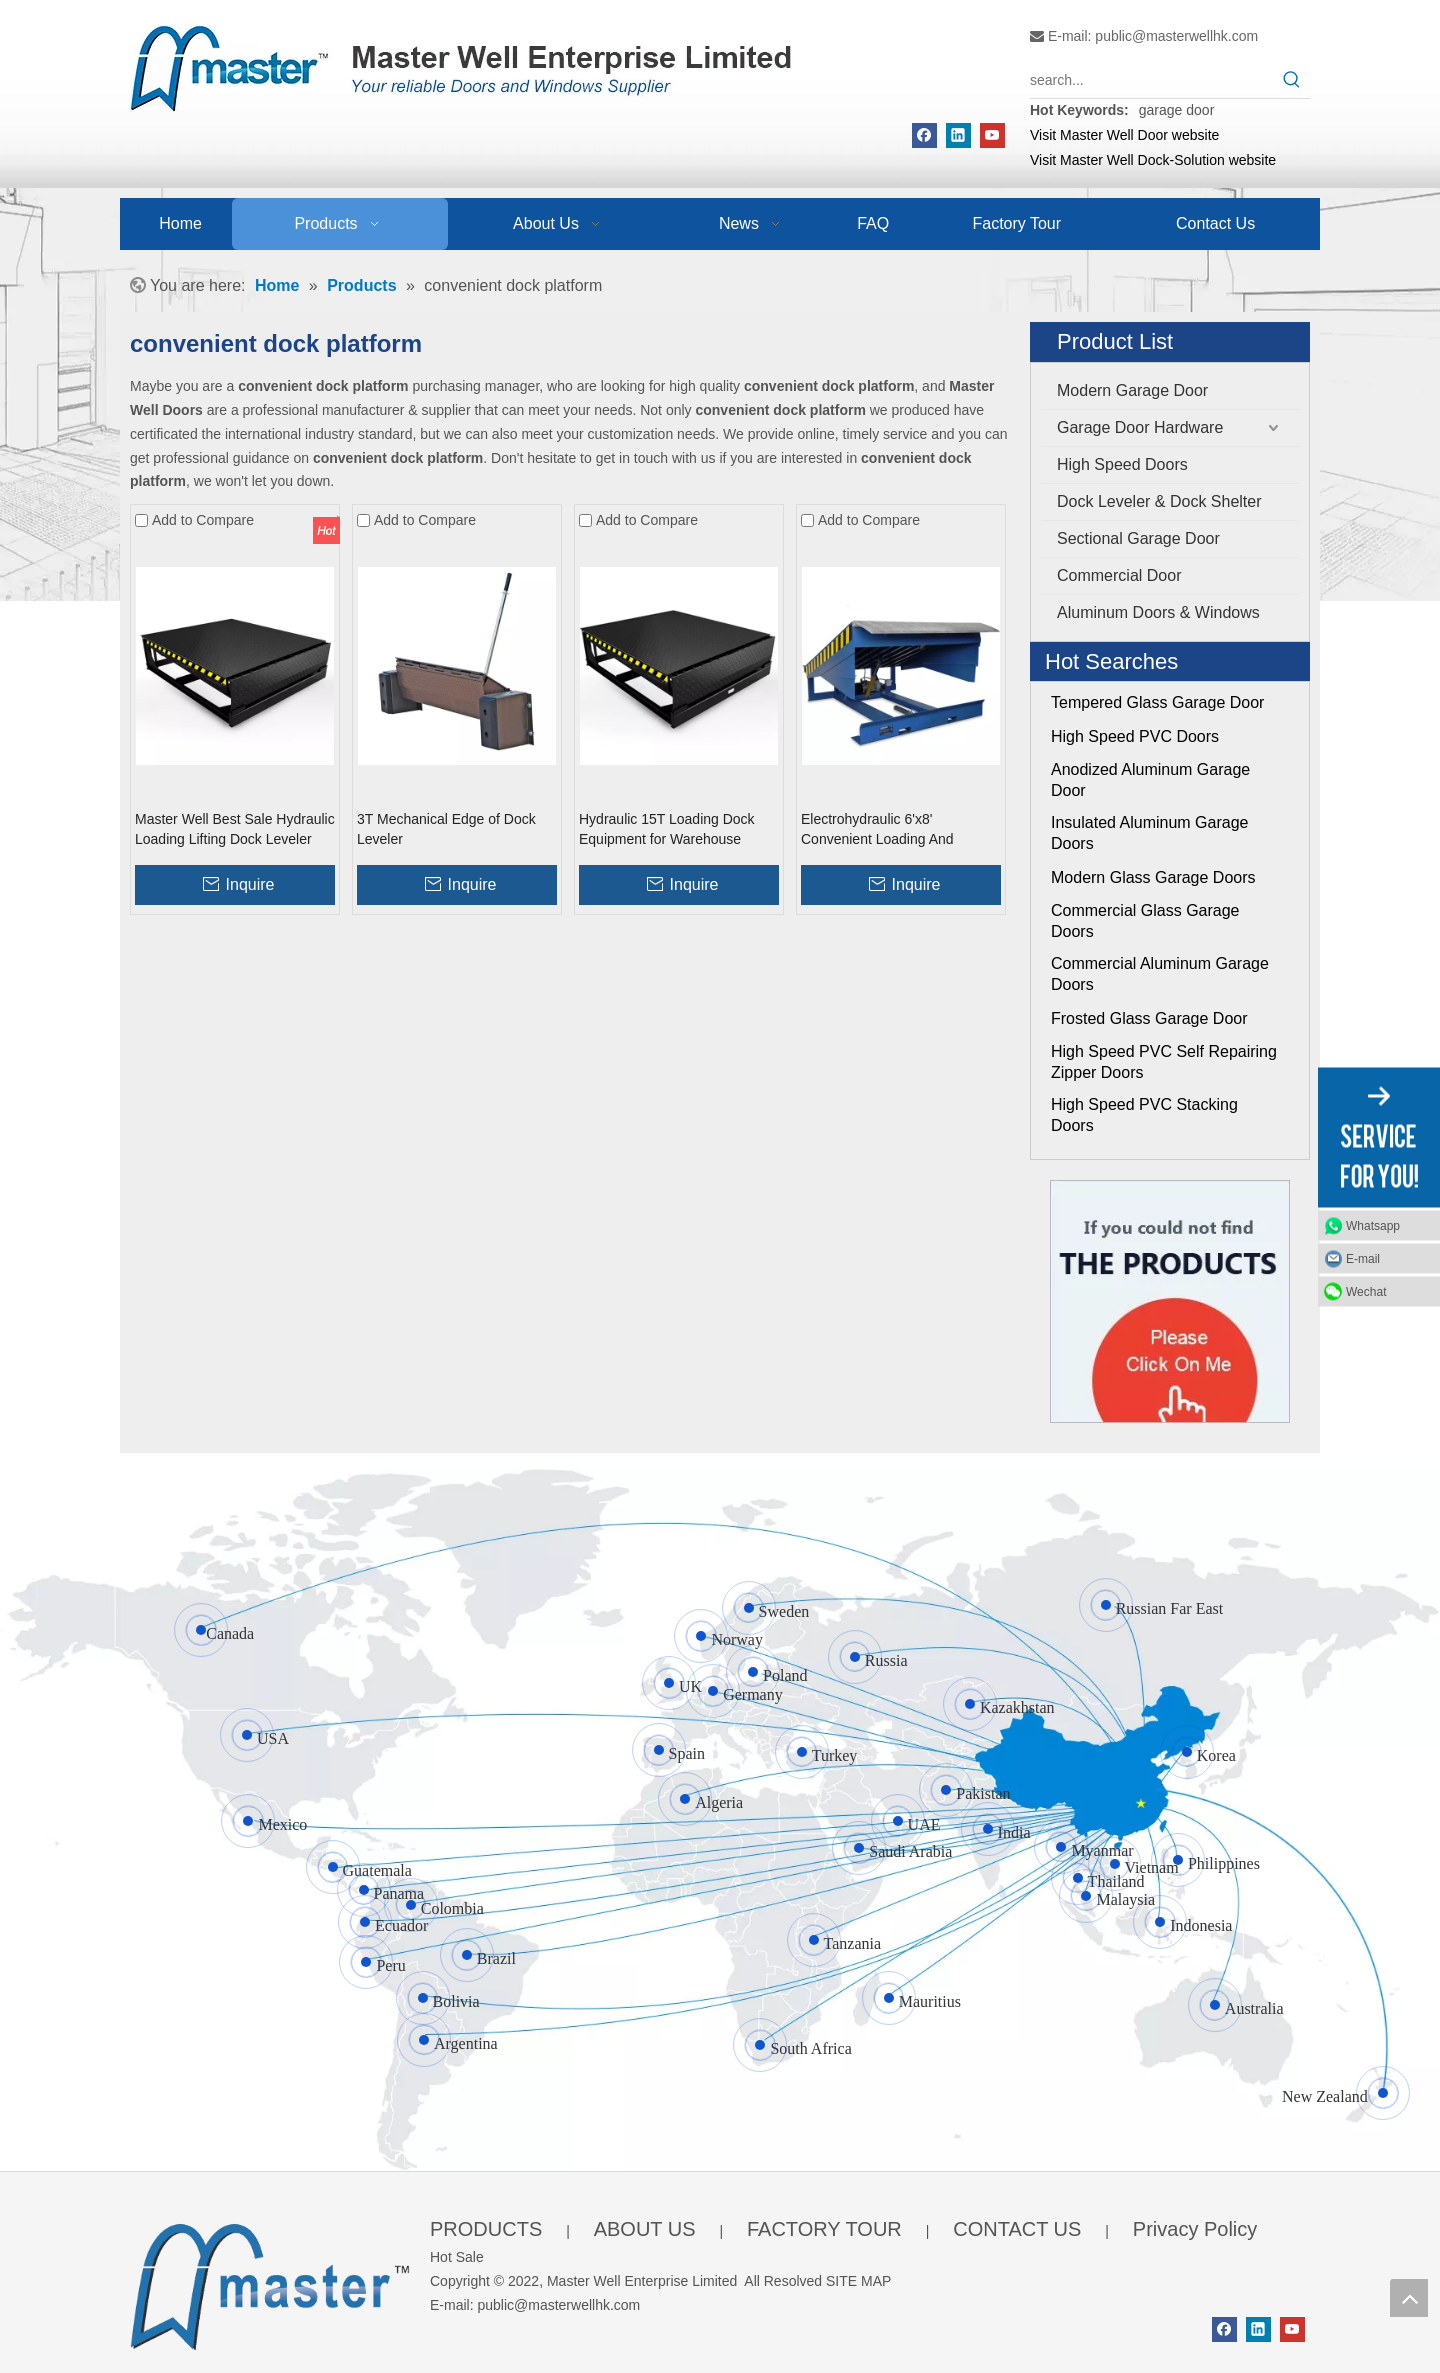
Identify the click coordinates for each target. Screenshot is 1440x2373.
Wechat (1366, 1291)
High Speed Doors (1122, 464)
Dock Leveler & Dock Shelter (1159, 501)
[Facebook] (924, 135)
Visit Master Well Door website (1124, 135)
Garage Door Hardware (1140, 427)
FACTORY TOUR (824, 2229)
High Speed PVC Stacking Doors (1144, 1115)
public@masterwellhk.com (1176, 36)
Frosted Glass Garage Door (1149, 1018)
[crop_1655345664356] (270, 2282)
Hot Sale (457, 2257)
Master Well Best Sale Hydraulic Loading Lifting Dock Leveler (235, 829)
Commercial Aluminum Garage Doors (1160, 974)
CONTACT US (1017, 2229)
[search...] (1152, 80)
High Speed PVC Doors (1135, 736)
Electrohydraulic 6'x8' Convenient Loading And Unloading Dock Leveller (877, 830)
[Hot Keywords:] (1292, 80)
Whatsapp (1373, 1225)
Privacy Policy (1195, 2229)
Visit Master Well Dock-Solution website (1153, 160)
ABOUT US (645, 2229)
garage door (1177, 110)
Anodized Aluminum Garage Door (1150, 780)
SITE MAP (858, 2281)
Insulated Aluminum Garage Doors (1149, 833)
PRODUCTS (486, 2229)
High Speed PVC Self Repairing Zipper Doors (1164, 1062)
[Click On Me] (1170, 1301)
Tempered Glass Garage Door (1157, 702)
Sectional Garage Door (1138, 538)
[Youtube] (992, 135)
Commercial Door (1119, 575)
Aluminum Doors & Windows (1158, 612)
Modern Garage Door (1132, 390)
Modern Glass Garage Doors (1153, 877)
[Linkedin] (958, 135)
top (1409, 2298)
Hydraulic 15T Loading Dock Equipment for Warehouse (667, 829)
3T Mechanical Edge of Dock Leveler (446, 829)
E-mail (1363, 1258)
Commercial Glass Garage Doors (1145, 921)
